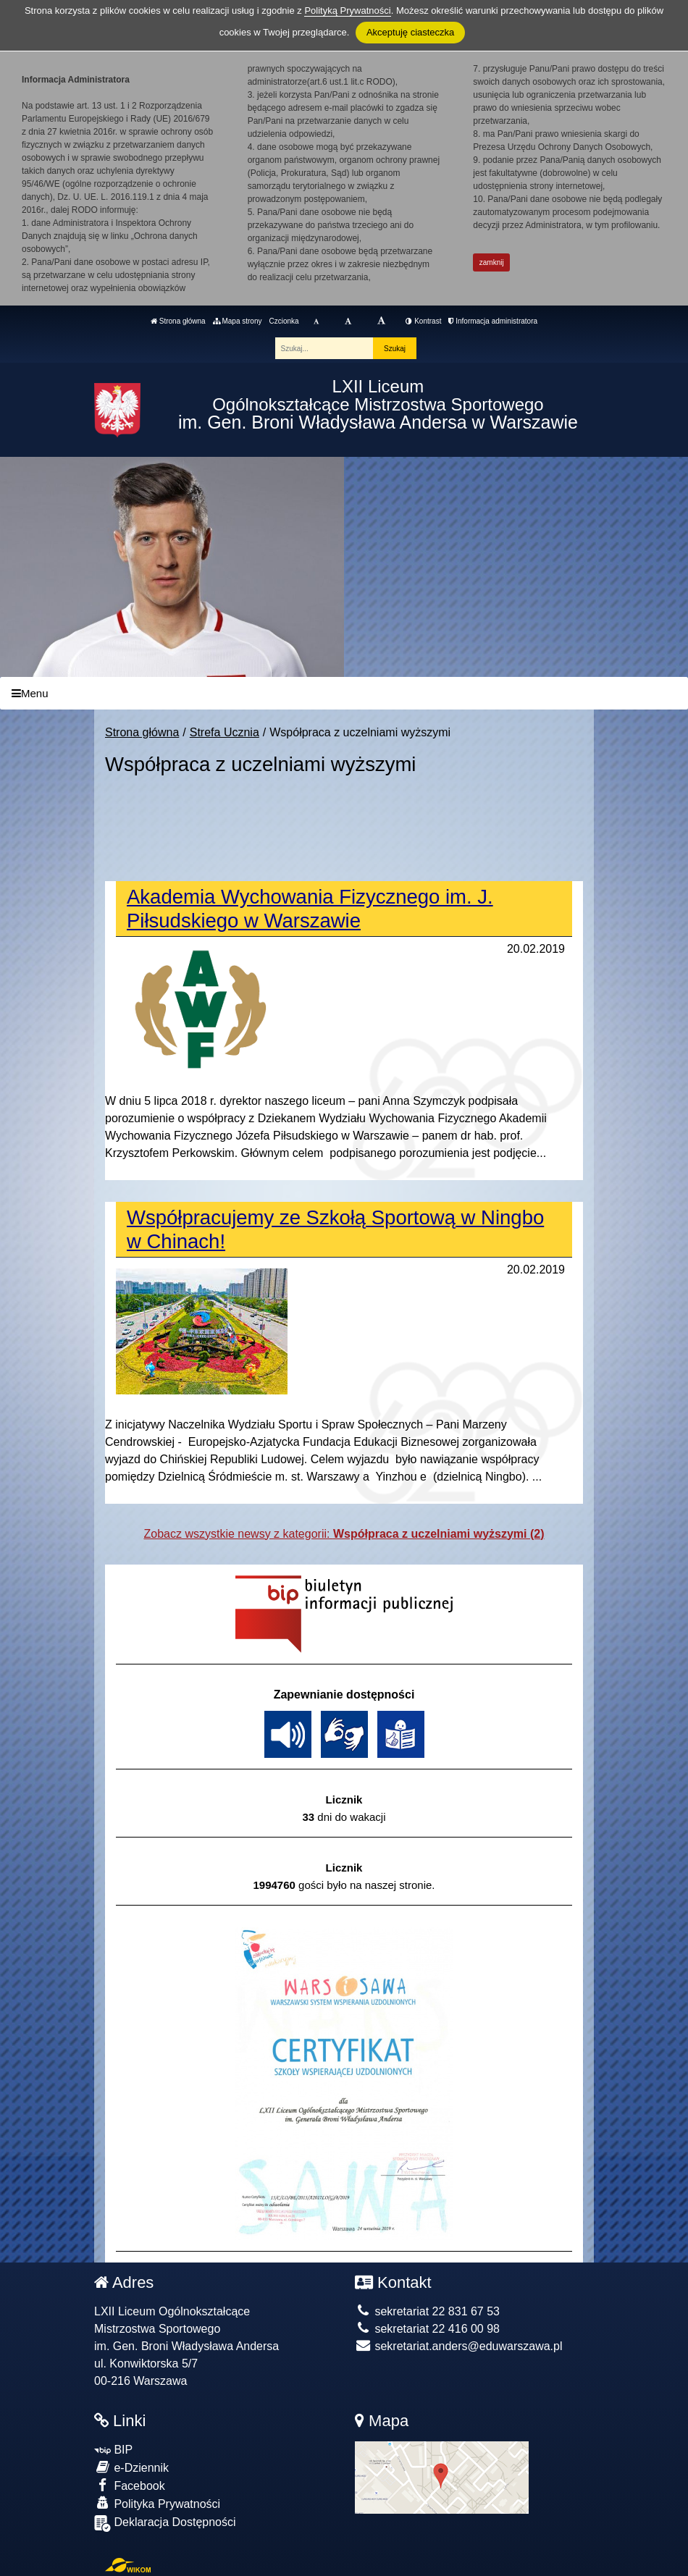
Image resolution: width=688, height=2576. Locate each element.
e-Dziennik (131, 2467)
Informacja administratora (492, 321)
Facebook (129, 2485)
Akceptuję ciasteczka (410, 32)
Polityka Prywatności (157, 2503)
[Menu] (344, 693)
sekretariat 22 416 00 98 (427, 2329)
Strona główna (178, 321)
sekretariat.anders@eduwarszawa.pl (458, 2346)
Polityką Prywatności (347, 10)
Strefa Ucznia (224, 732)
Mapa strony (237, 321)
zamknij (491, 262)
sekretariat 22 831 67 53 (427, 2311)
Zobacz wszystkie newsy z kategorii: (343, 1534)
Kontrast (423, 321)
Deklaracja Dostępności (165, 2523)
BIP (113, 2450)
